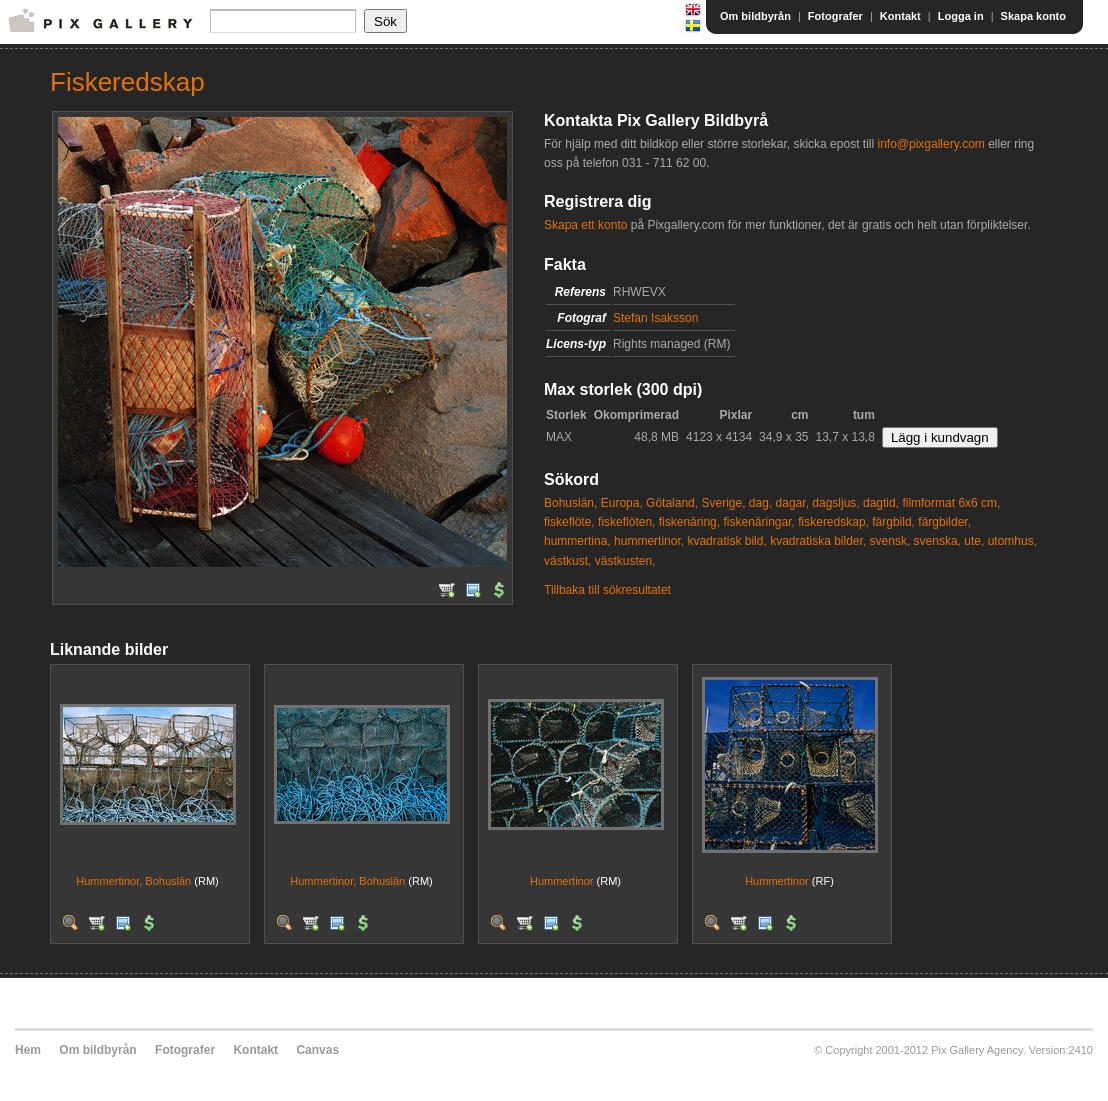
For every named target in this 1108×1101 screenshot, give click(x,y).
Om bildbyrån (755, 16)
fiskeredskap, (833, 522)
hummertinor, (649, 541)
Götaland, (672, 503)
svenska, (937, 541)
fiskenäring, (689, 522)
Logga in (961, 16)
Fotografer (835, 16)
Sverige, (723, 503)
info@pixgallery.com (930, 144)
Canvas (317, 1050)
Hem (28, 1050)
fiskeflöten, (626, 522)
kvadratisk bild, (726, 541)
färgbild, (893, 522)
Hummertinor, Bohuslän (133, 881)
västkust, (567, 561)
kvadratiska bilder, (818, 541)
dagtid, (881, 503)
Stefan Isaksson (655, 318)
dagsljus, (835, 503)
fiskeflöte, (569, 522)
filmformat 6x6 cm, (951, 503)
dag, (760, 503)
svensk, (890, 541)
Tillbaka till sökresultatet (607, 590)
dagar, (792, 503)
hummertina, (577, 541)
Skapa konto (1033, 16)
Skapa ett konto (585, 225)
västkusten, (625, 561)
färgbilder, (944, 522)
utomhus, (1012, 541)
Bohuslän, (570, 503)
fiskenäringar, (758, 522)
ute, (974, 541)
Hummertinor (562, 881)
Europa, (622, 503)
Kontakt (900, 16)
